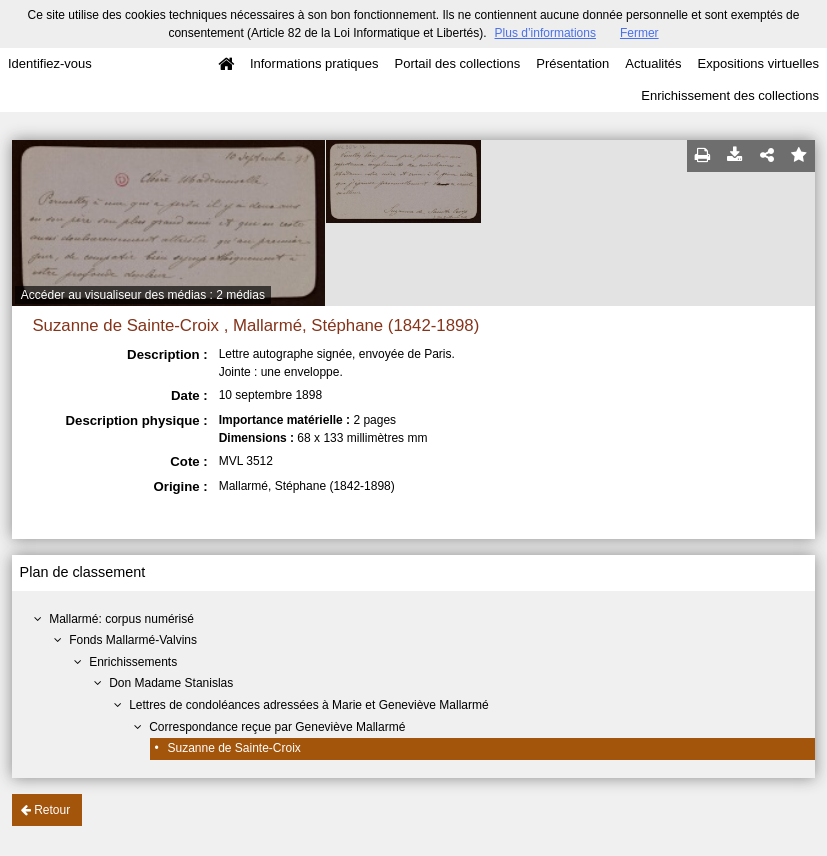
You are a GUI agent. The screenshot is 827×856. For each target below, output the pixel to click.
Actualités (653, 63)
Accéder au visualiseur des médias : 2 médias (143, 295)
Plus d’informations (545, 33)
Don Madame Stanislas (171, 683)
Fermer (639, 33)
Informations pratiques (314, 63)
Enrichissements (133, 662)
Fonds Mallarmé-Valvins (133, 640)
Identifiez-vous (50, 63)
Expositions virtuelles (758, 63)
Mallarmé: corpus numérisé (121, 619)
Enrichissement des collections (730, 95)
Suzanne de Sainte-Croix (233, 748)
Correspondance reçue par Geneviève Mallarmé (277, 727)
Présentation (572, 63)
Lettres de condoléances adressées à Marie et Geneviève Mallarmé (309, 705)
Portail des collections (458, 63)
